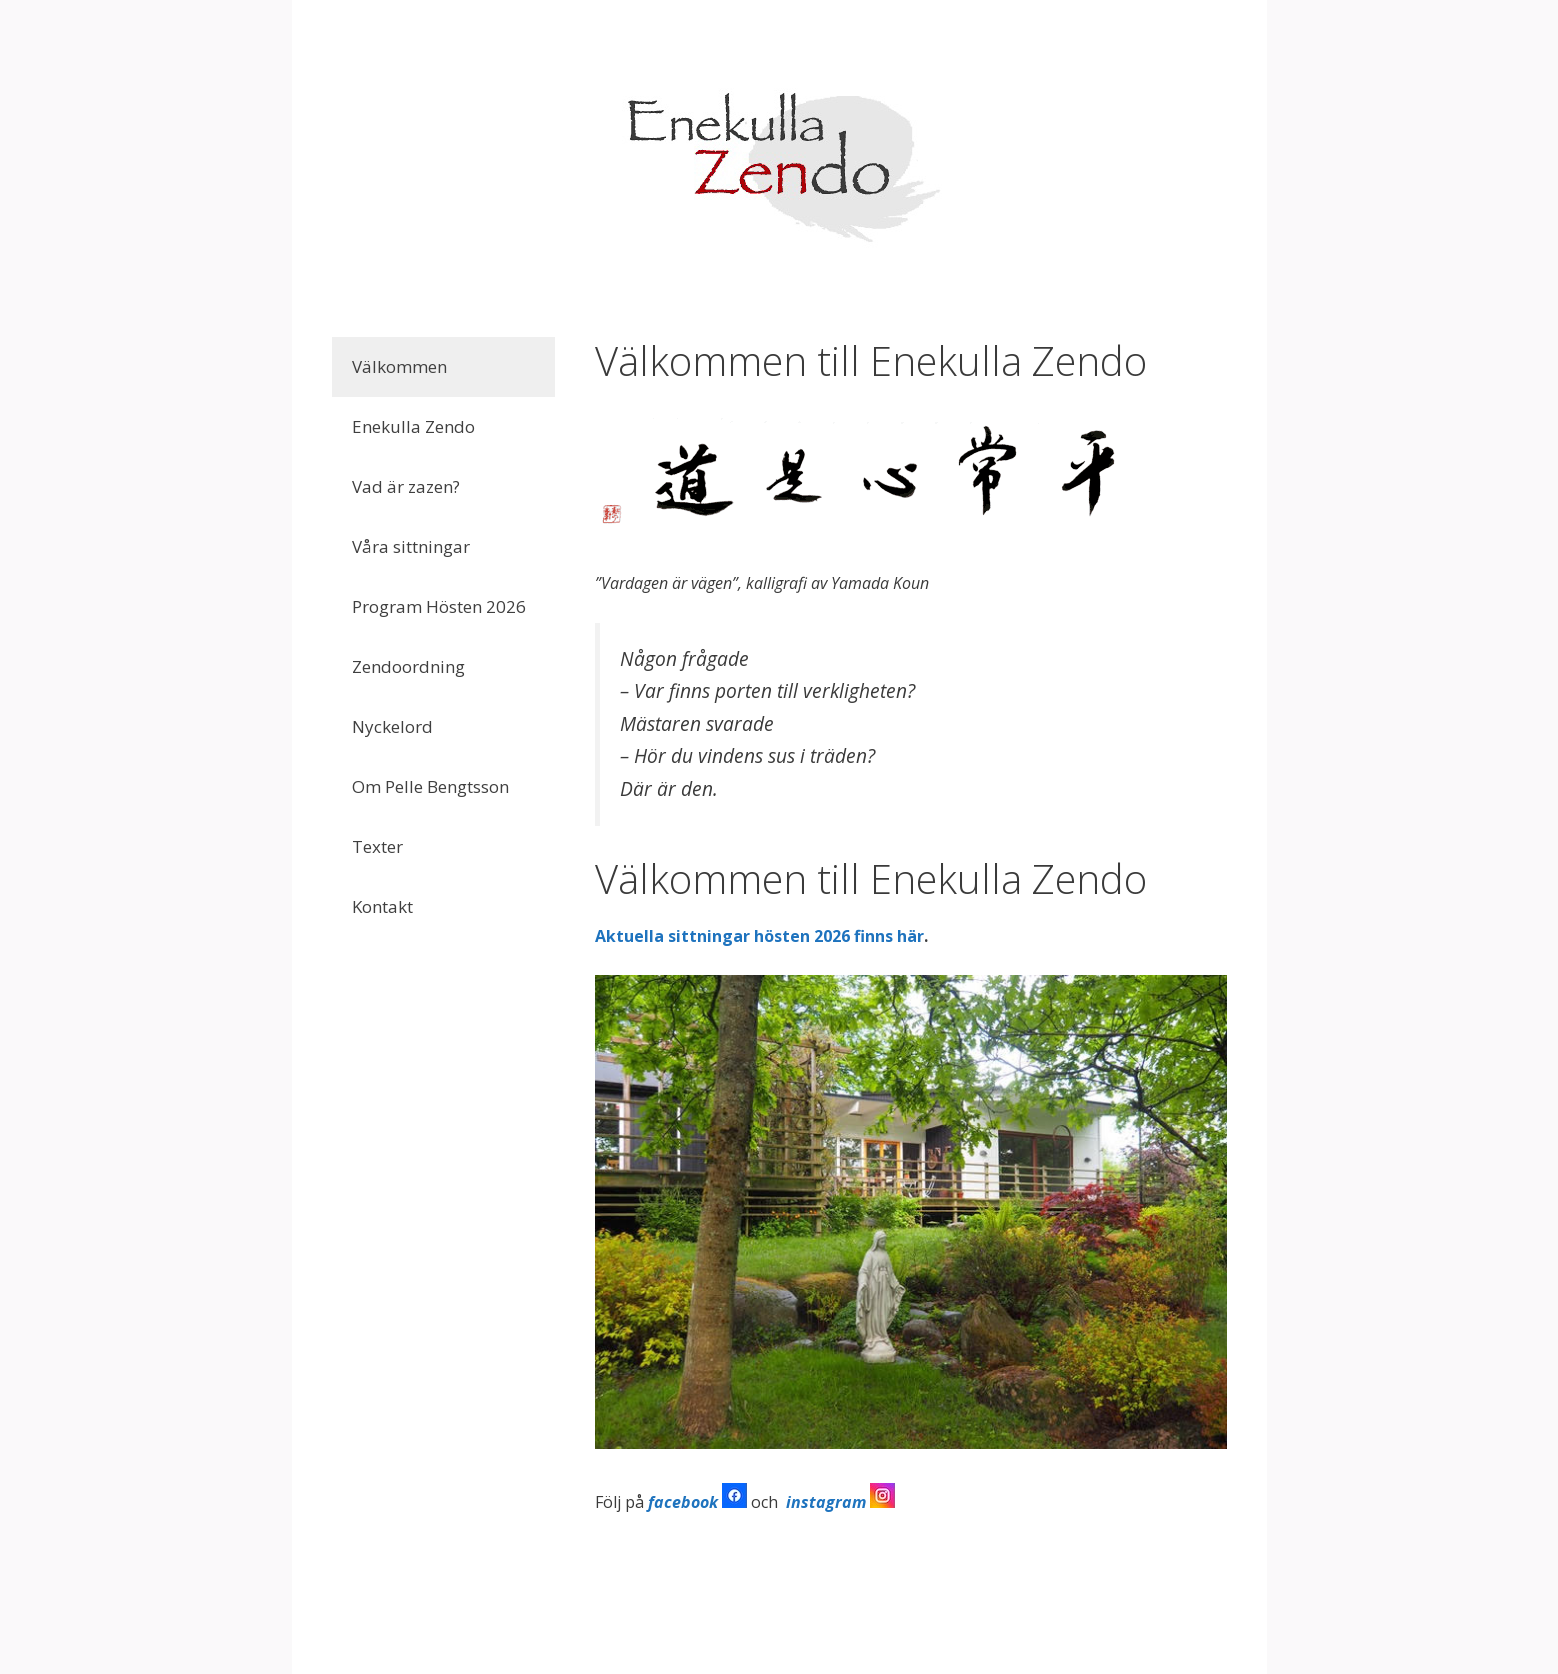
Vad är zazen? (406, 486)
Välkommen (399, 366)
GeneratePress (906, 1641)
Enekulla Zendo (413, 426)
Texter (377, 846)
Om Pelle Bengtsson (430, 786)
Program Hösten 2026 (439, 606)
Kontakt (382, 906)
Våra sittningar (411, 546)
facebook (683, 1502)
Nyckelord (392, 726)
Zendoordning (408, 666)
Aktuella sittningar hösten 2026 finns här (759, 936)
